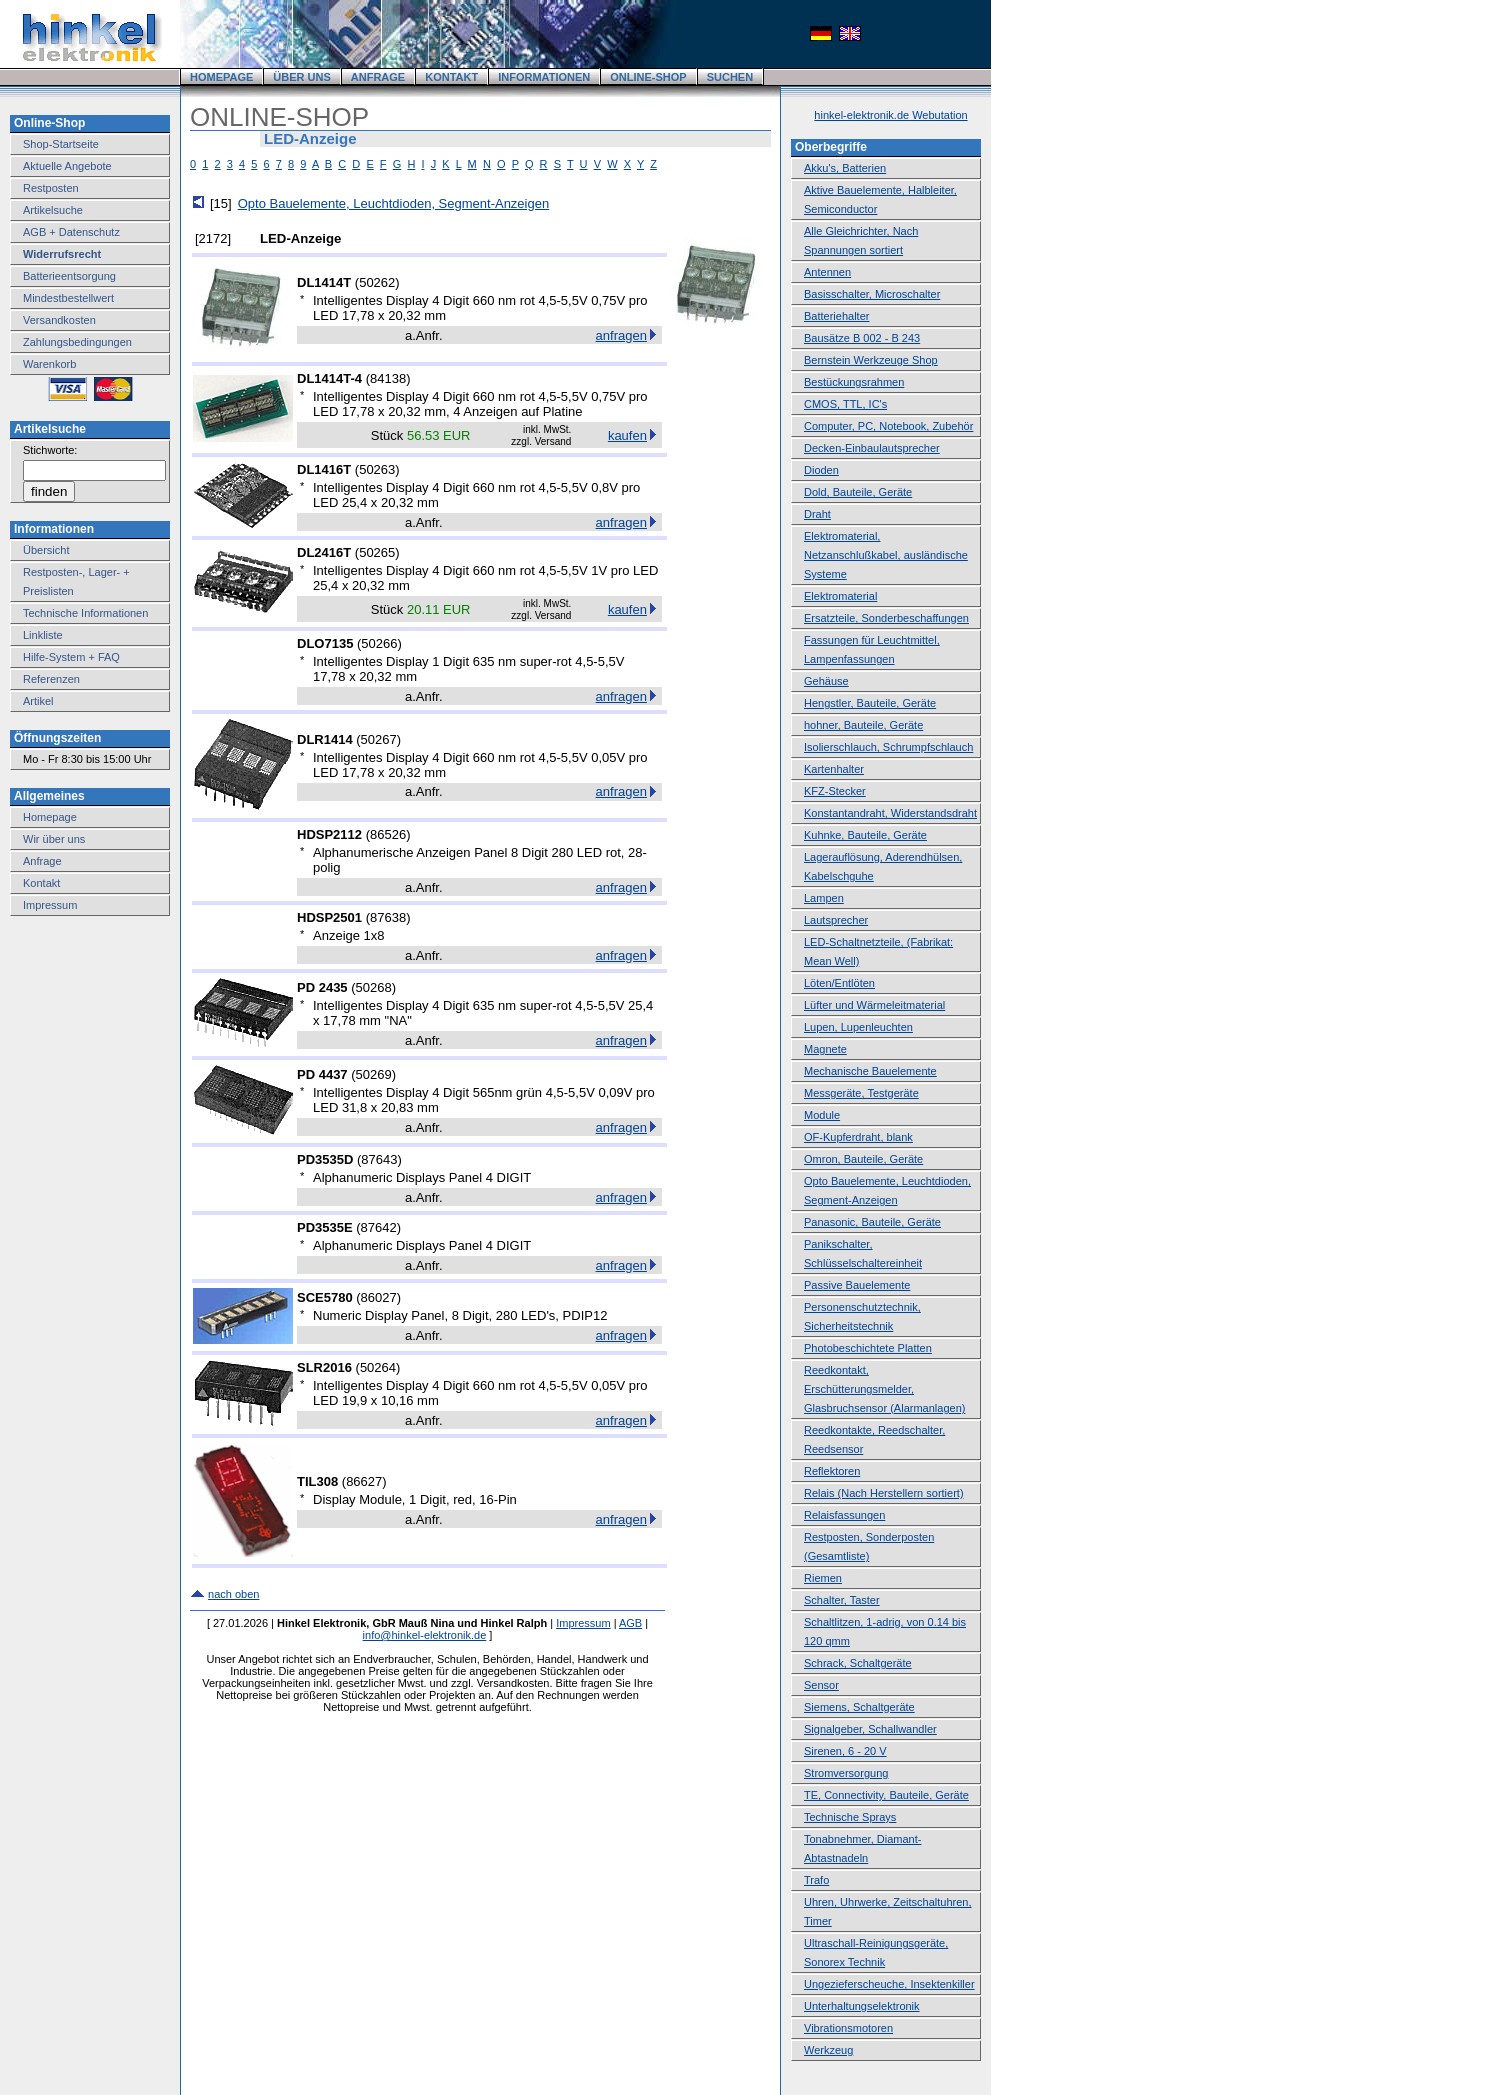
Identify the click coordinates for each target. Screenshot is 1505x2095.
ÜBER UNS (301, 77)
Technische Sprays (850, 1817)
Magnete (825, 1049)
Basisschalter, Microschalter (872, 294)
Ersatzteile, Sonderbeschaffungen (886, 618)
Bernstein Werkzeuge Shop (871, 360)
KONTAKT (451, 77)
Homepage (50, 817)
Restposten (51, 188)
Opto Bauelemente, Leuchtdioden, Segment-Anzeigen (394, 203)
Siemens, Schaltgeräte (859, 1707)
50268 (374, 987)
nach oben (233, 1594)
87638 (388, 917)
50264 (378, 1367)
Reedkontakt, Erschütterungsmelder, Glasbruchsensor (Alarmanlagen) (884, 1389)
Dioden (821, 470)
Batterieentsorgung (69, 276)
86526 (388, 834)
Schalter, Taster (842, 1600)
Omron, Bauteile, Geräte (863, 1159)
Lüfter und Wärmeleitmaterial (874, 1005)
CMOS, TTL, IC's (845, 404)
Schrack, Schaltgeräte (858, 1663)
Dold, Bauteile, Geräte (858, 492)
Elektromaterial (840, 596)
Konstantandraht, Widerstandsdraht (890, 813)
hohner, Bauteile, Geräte (863, 725)
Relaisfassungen (844, 1515)
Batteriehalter (836, 316)
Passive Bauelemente (857, 1285)
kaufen (627, 435)
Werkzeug (828, 2050)
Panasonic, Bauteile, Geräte (872, 1222)
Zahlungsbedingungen (77, 342)
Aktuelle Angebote (67, 166)
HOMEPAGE (221, 77)
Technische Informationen (85, 613)
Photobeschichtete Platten (868, 1348)
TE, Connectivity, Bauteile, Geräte (886, 1795)
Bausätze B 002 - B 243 (862, 338)
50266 (379, 643)
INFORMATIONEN (544, 77)
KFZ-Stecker (835, 791)
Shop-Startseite (61, 144)
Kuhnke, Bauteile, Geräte (865, 835)
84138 (388, 378)
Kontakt (41, 883)
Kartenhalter (834, 769)
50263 (377, 469)
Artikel (38, 701)
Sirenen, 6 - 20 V (845, 1751)
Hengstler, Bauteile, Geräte (870, 703)
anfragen (621, 335)
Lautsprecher (836, 920)
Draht (817, 514)
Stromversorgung (846, 1773)
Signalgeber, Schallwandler (870, 1729)
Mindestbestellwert (68, 298)
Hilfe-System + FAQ (71, 657)
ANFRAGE (378, 77)
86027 (379, 1297)
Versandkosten (59, 320)
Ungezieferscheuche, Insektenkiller (889, 1984)
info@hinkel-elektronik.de (425, 1635)
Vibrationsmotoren (848, 2028)
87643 (379, 1159)
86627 (364, 1481)
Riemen (823, 1578)
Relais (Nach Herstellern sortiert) (884, 1493)
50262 (377, 282)
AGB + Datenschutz (71, 232)
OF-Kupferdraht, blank (858, 1137)
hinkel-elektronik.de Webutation (890, 115)
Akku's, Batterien (845, 168)
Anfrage (42, 861)
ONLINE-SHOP (648, 77)
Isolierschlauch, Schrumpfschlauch (888, 747)
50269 (374, 1074)
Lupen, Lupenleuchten (858, 1027)
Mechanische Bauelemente (870, 1071)
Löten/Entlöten (839, 983)
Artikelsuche (53, 210)
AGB (630, 1623)
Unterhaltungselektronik (862, 2006)
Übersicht (46, 550)
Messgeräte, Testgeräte (861, 1093)
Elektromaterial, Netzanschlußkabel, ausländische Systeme (886, 555)
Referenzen (51, 679)
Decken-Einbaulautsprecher (872, 448)
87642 (379, 1227)
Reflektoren (832, 1471)
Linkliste (43, 635)
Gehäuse (826, 681)
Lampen (824, 898)
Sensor (821, 1685)
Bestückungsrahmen (854, 382)
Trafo (816, 1880)
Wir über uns (54, 839)
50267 (379, 739)
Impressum (50, 905)
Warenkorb (49, 364)
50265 (377, 552)
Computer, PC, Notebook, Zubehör (888, 426)
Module (822, 1115)
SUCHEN (730, 77)
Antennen (827, 272)
